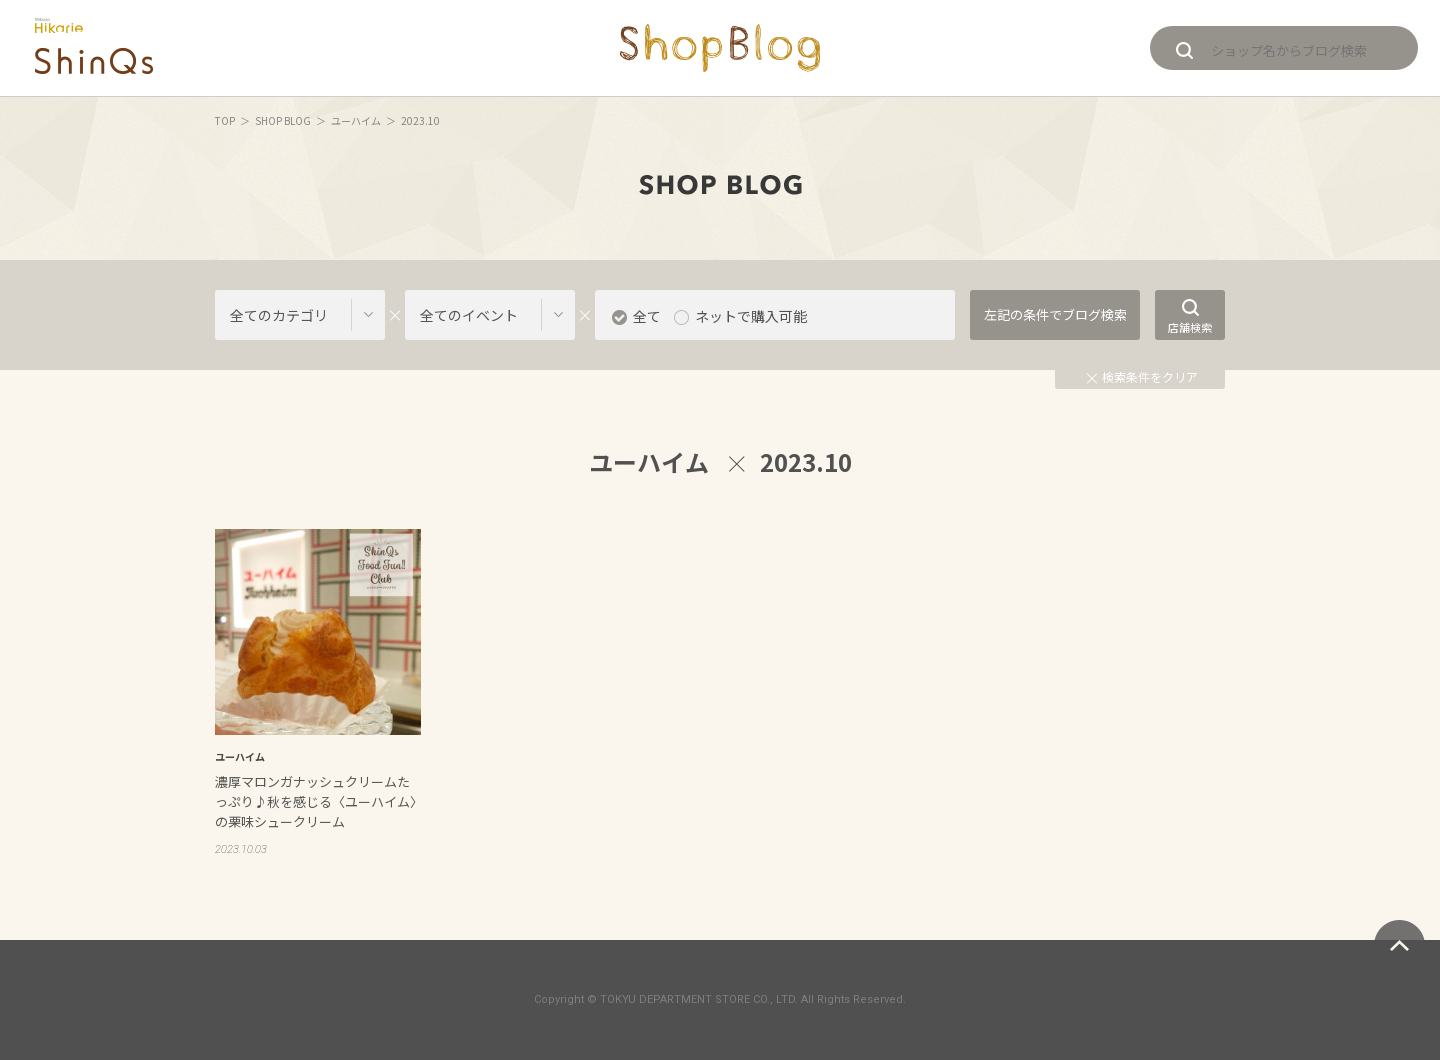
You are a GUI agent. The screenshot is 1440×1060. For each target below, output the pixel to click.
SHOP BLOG (283, 120)
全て (647, 316)
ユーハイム (356, 120)
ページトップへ (1399, 945)
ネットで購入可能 (751, 316)
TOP (225, 120)
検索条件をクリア (1142, 376)
